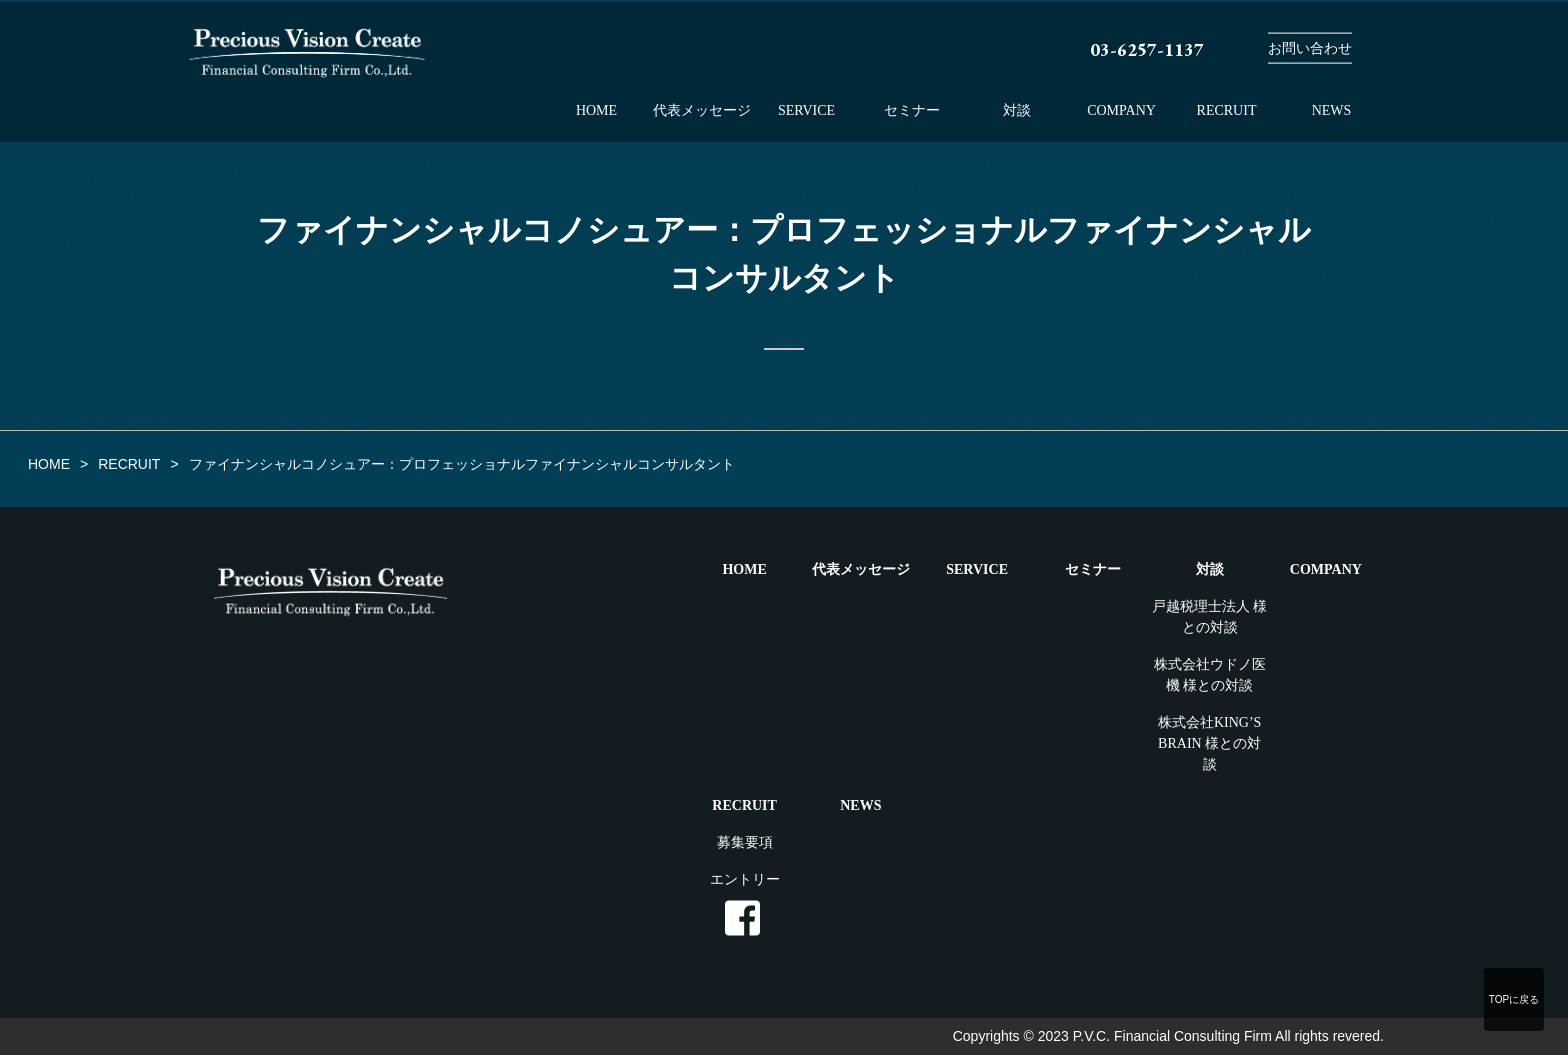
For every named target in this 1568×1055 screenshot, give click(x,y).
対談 (1017, 110)
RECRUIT (1227, 110)
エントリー (745, 879)
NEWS (1332, 110)
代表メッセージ (702, 110)
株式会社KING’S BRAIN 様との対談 (1209, 743)
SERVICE (806, 110)
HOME (596, 110)
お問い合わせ (1310, 48)
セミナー (912, 110)
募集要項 (745, 842)
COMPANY (1121, 110)
